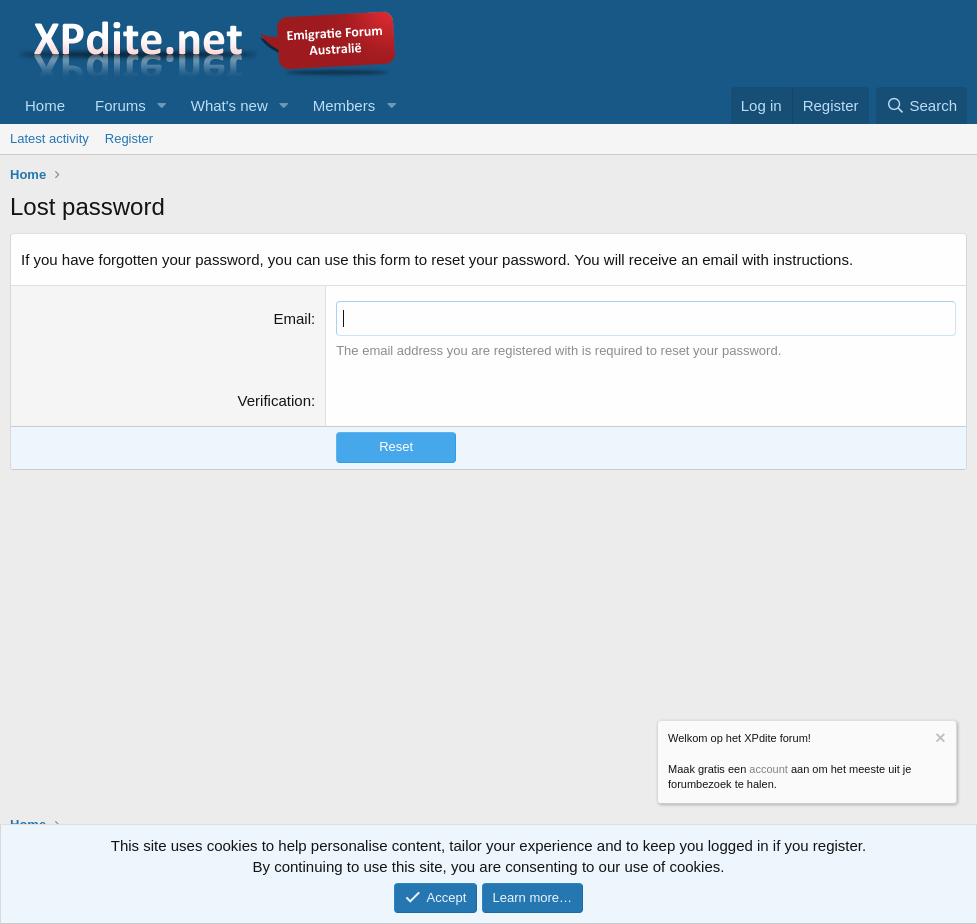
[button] (162, 105)
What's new (229, 105)
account (768, 769)
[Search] (921, 105)
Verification (274, 400)
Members (344, 105)
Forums (120, 105)
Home (45, 105)
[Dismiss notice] (939, 740)
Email (292, 318)
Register (129, 138)
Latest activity (49, 138)
